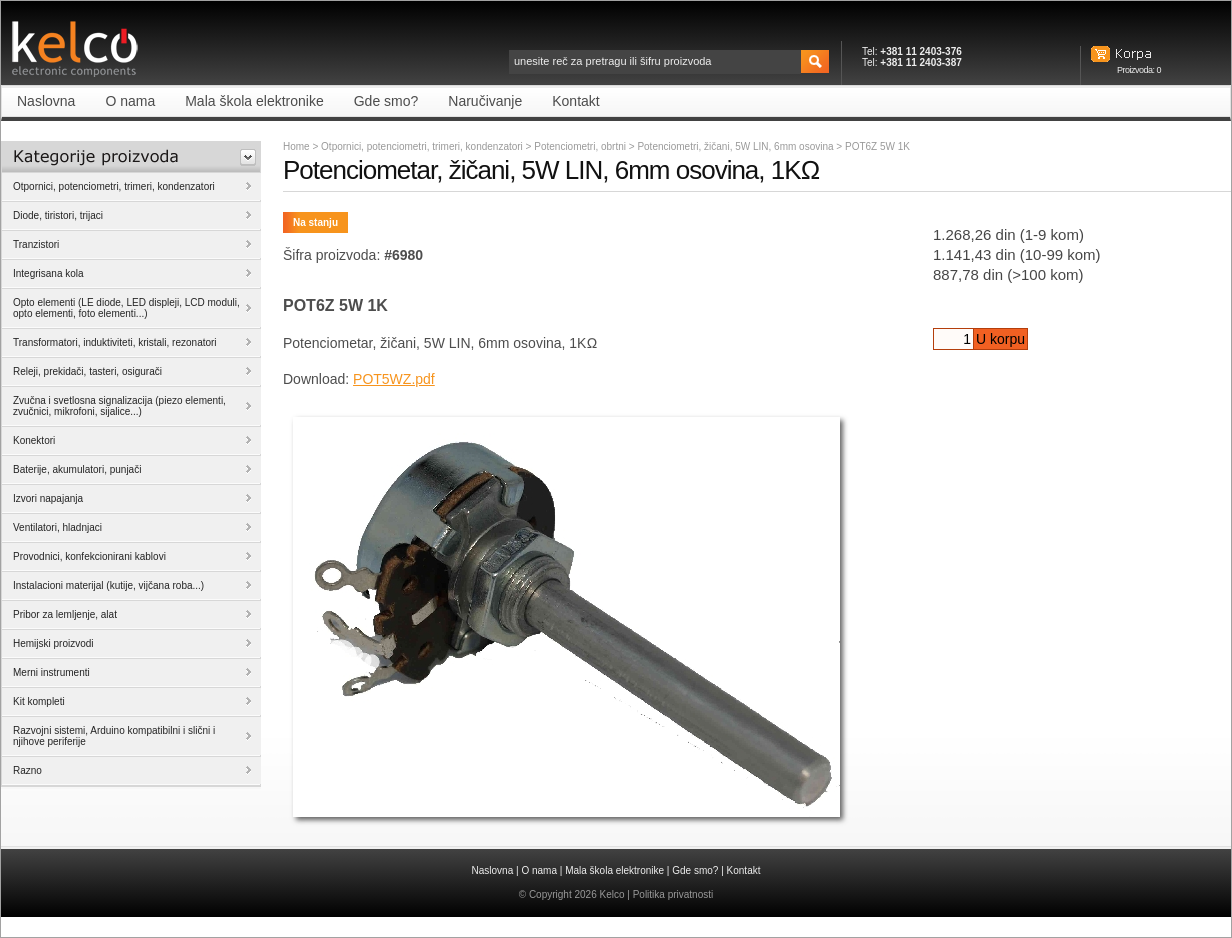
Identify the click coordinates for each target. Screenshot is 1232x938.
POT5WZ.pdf (394, 379)
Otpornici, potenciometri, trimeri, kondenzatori (422, 146)
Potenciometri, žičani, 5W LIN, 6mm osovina (736, 146)
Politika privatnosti (673, 894)
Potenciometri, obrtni (581, 146)
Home (296, 146)
